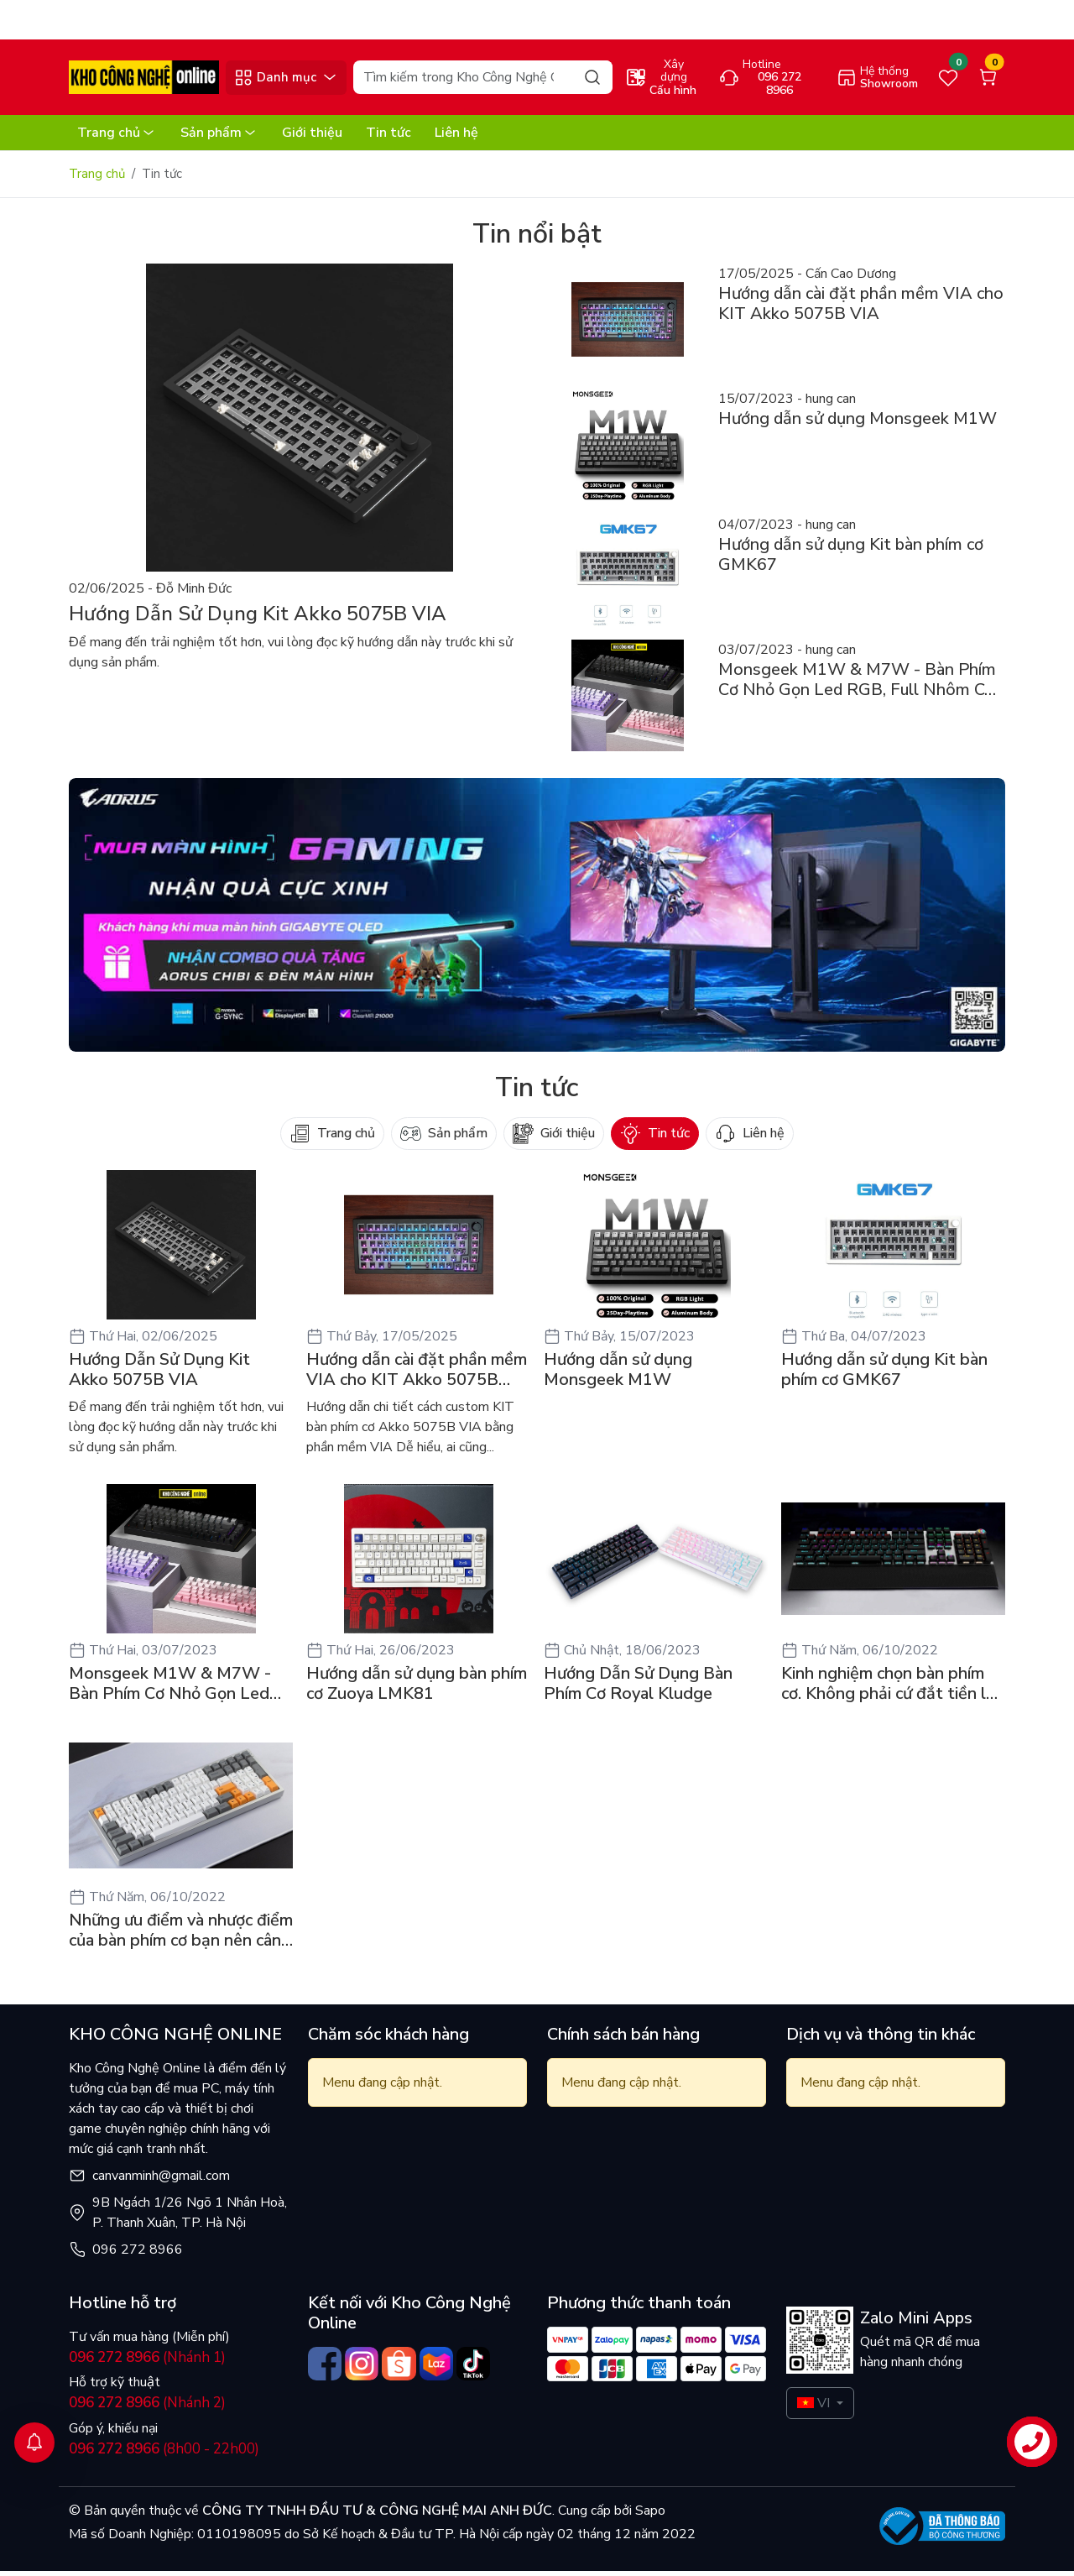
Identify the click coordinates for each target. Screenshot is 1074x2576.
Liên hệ (456, 137)
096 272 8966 (137, 2254)
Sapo (648, 2515)
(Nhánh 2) (147, 2407)
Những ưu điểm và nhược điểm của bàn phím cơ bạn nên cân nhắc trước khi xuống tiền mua (181, 1935)
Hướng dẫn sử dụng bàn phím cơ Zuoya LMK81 (416, 1689)
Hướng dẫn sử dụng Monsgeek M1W (618, 1375)
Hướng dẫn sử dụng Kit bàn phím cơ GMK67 (884, 1375)
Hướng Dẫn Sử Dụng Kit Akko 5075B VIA (159, 1375)
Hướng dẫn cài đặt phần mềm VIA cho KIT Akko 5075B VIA (416, 1375)
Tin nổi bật (537, 239)
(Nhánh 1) (147, 2362)
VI (813, 2408)
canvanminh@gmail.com (161, 2180)
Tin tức (388, 137)
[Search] (482, 82)
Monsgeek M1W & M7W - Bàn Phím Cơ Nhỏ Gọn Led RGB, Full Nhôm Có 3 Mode (174, 1689)
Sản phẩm (219, 137)
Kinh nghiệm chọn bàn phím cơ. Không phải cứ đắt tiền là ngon (887, 1689)
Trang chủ (117, 137)
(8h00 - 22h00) (164, 2454)
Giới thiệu (312, 137)
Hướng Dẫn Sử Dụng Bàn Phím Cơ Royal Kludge (638, 1689)
